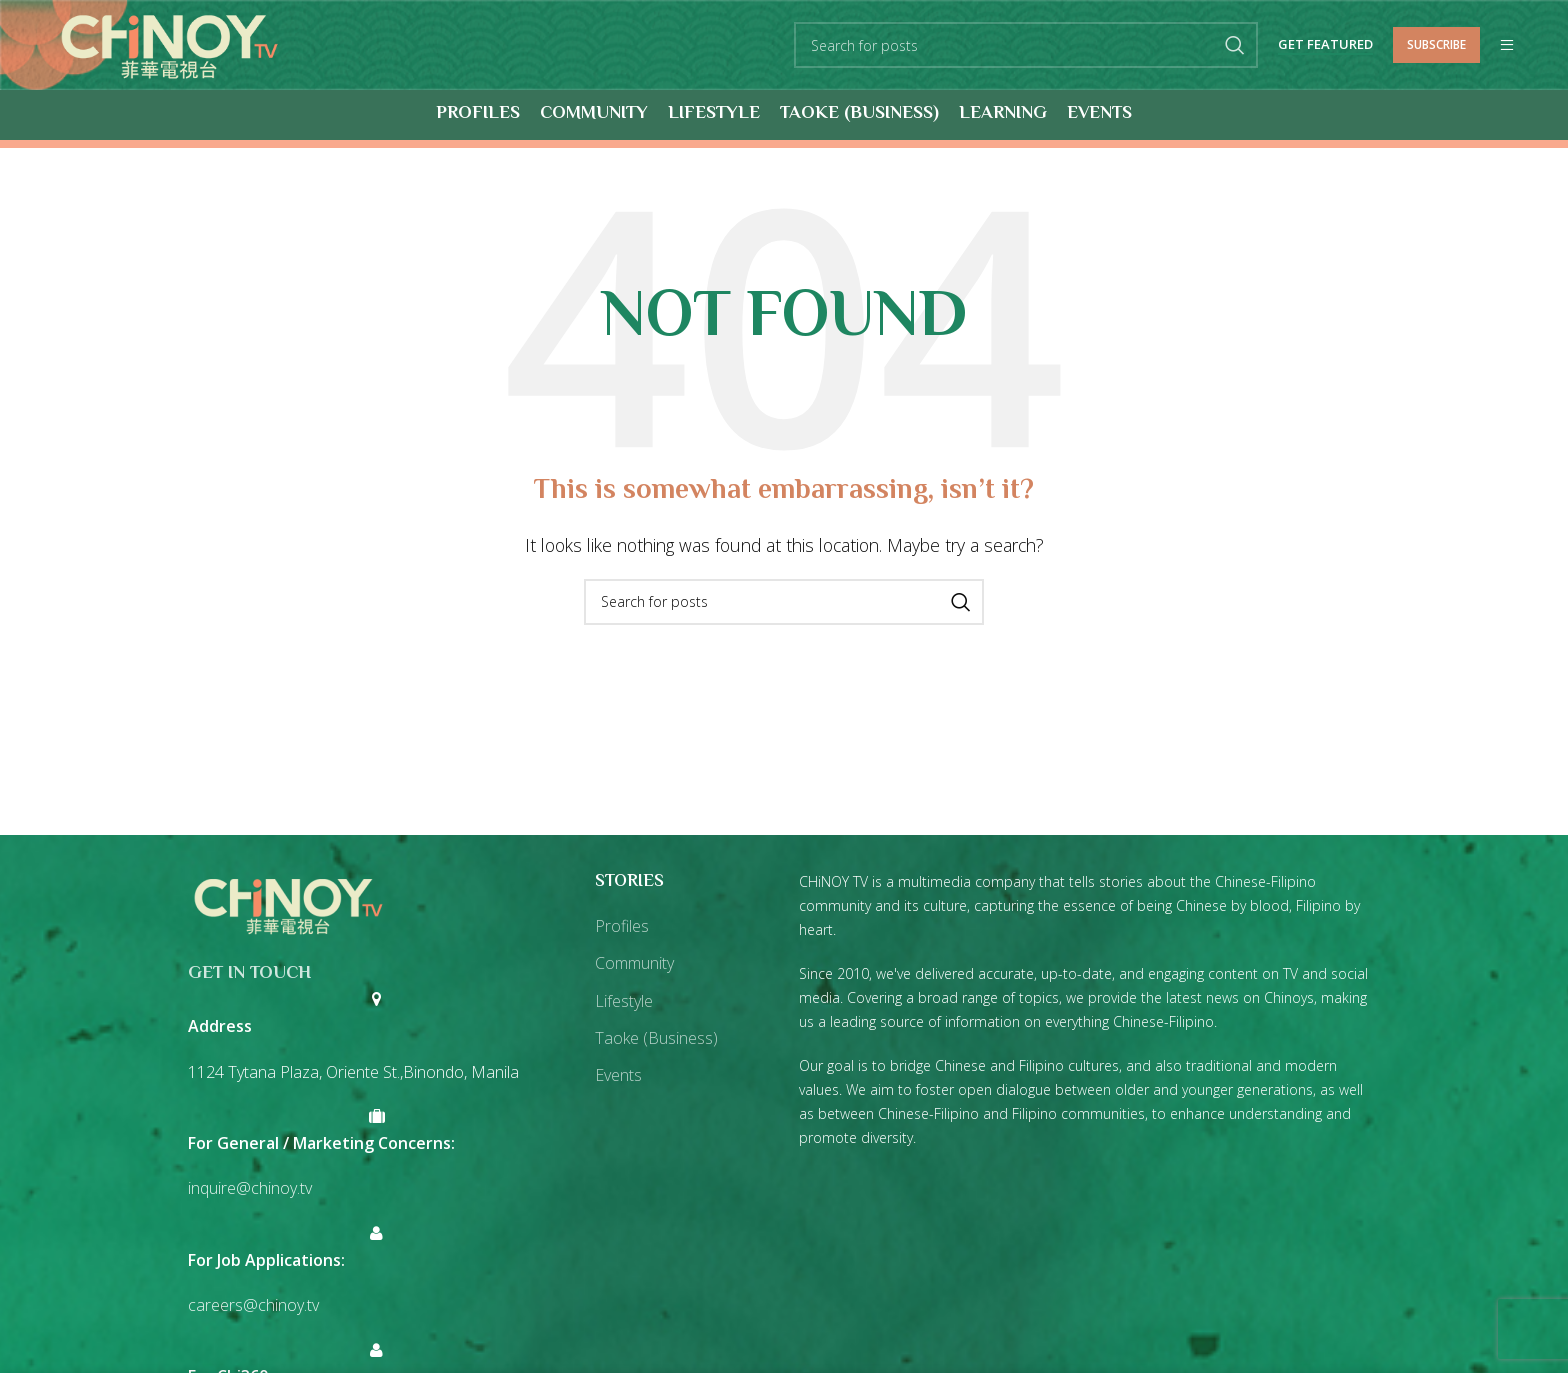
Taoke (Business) (656, 1039)
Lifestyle (624, 1001)
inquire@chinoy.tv (250, 1189)
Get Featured (1325, 46)
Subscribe (1436, 44)
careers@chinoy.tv (253, 1306)
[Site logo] (170, 44)
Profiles (622, 927)
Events (618, 1076)
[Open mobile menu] (1507, 46)
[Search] (1026, 46)
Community (634, 964)
